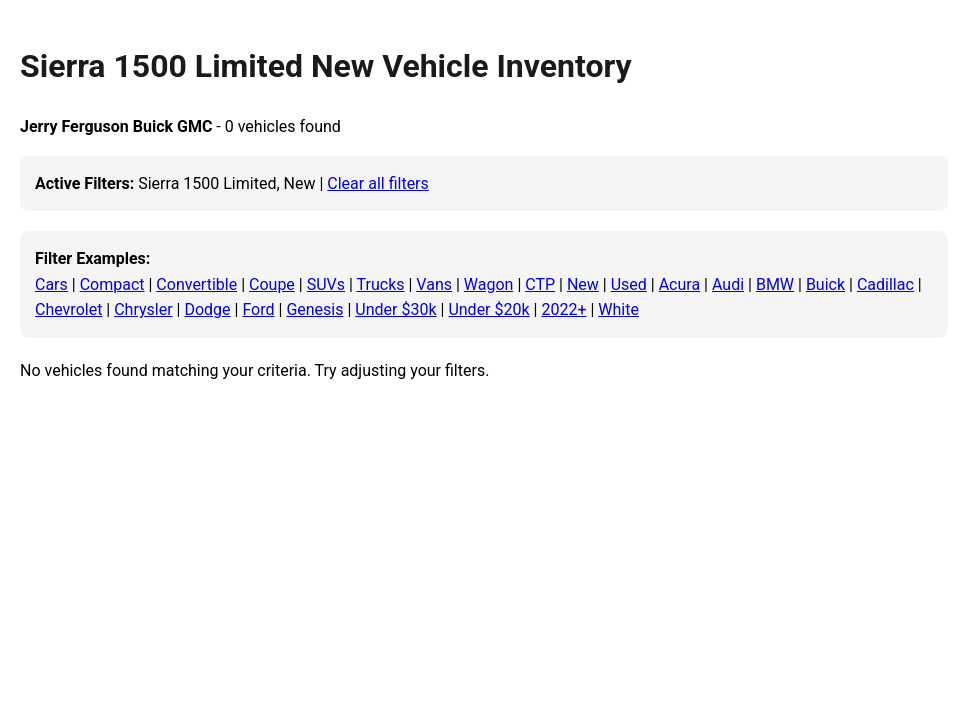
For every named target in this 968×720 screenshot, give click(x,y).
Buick (825, 284)
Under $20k (488, 309)
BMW (775, 284)
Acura (679, 284)
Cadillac (885, 284)
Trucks (381, 284)
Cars (51, 284)
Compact (112, 284)
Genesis (314, 309)
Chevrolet (68, 309)
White (618, 309)
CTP (540, 284)
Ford (258, 309)
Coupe (272, 284)
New (583, 284)
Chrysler (143, 309)
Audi (728, 284)
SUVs (326, 284)
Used (629, 284)
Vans (434, 284)
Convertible (196, 284)
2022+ (563, 309)
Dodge (207, 309)
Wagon (489, 284)
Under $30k (395, 309)
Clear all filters (378, 183)
